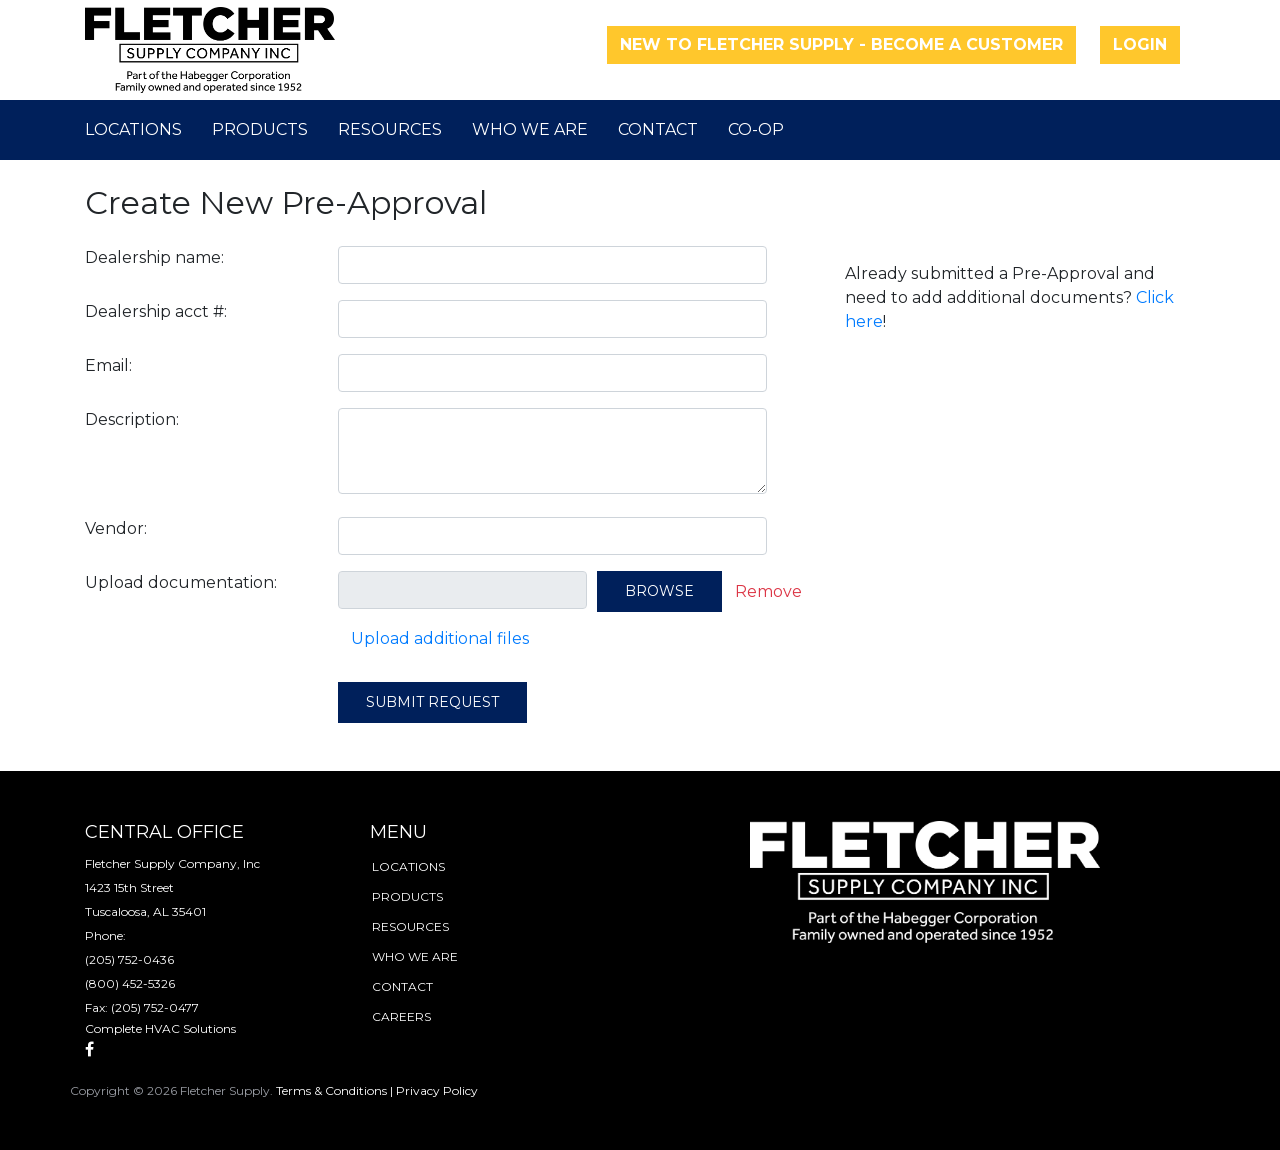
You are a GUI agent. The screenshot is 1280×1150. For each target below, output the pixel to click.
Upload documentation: (181, 582)
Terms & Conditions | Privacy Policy (377, 1090)
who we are (415, 956)
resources (410, 926)
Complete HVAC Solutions (160, 1028)
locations (408, 866)
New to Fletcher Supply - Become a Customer (841, 44)
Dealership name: (154, 257)
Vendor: (116, 528)
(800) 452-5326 (130, 983)
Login (1140, 44)
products (407, 896)
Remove (768, 591)
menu (398, 832)
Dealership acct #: (156, 311)
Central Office (164, 832)
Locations (133, 129)
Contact (658, 129)
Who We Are (530, 129)
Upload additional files (440, 638)
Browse (659, 591)
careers (401, 1016)
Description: (132, 419)
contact (402, 986)
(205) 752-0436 (129, 959)
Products (260, 129)
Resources (390, 129)
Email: (108, 365)
